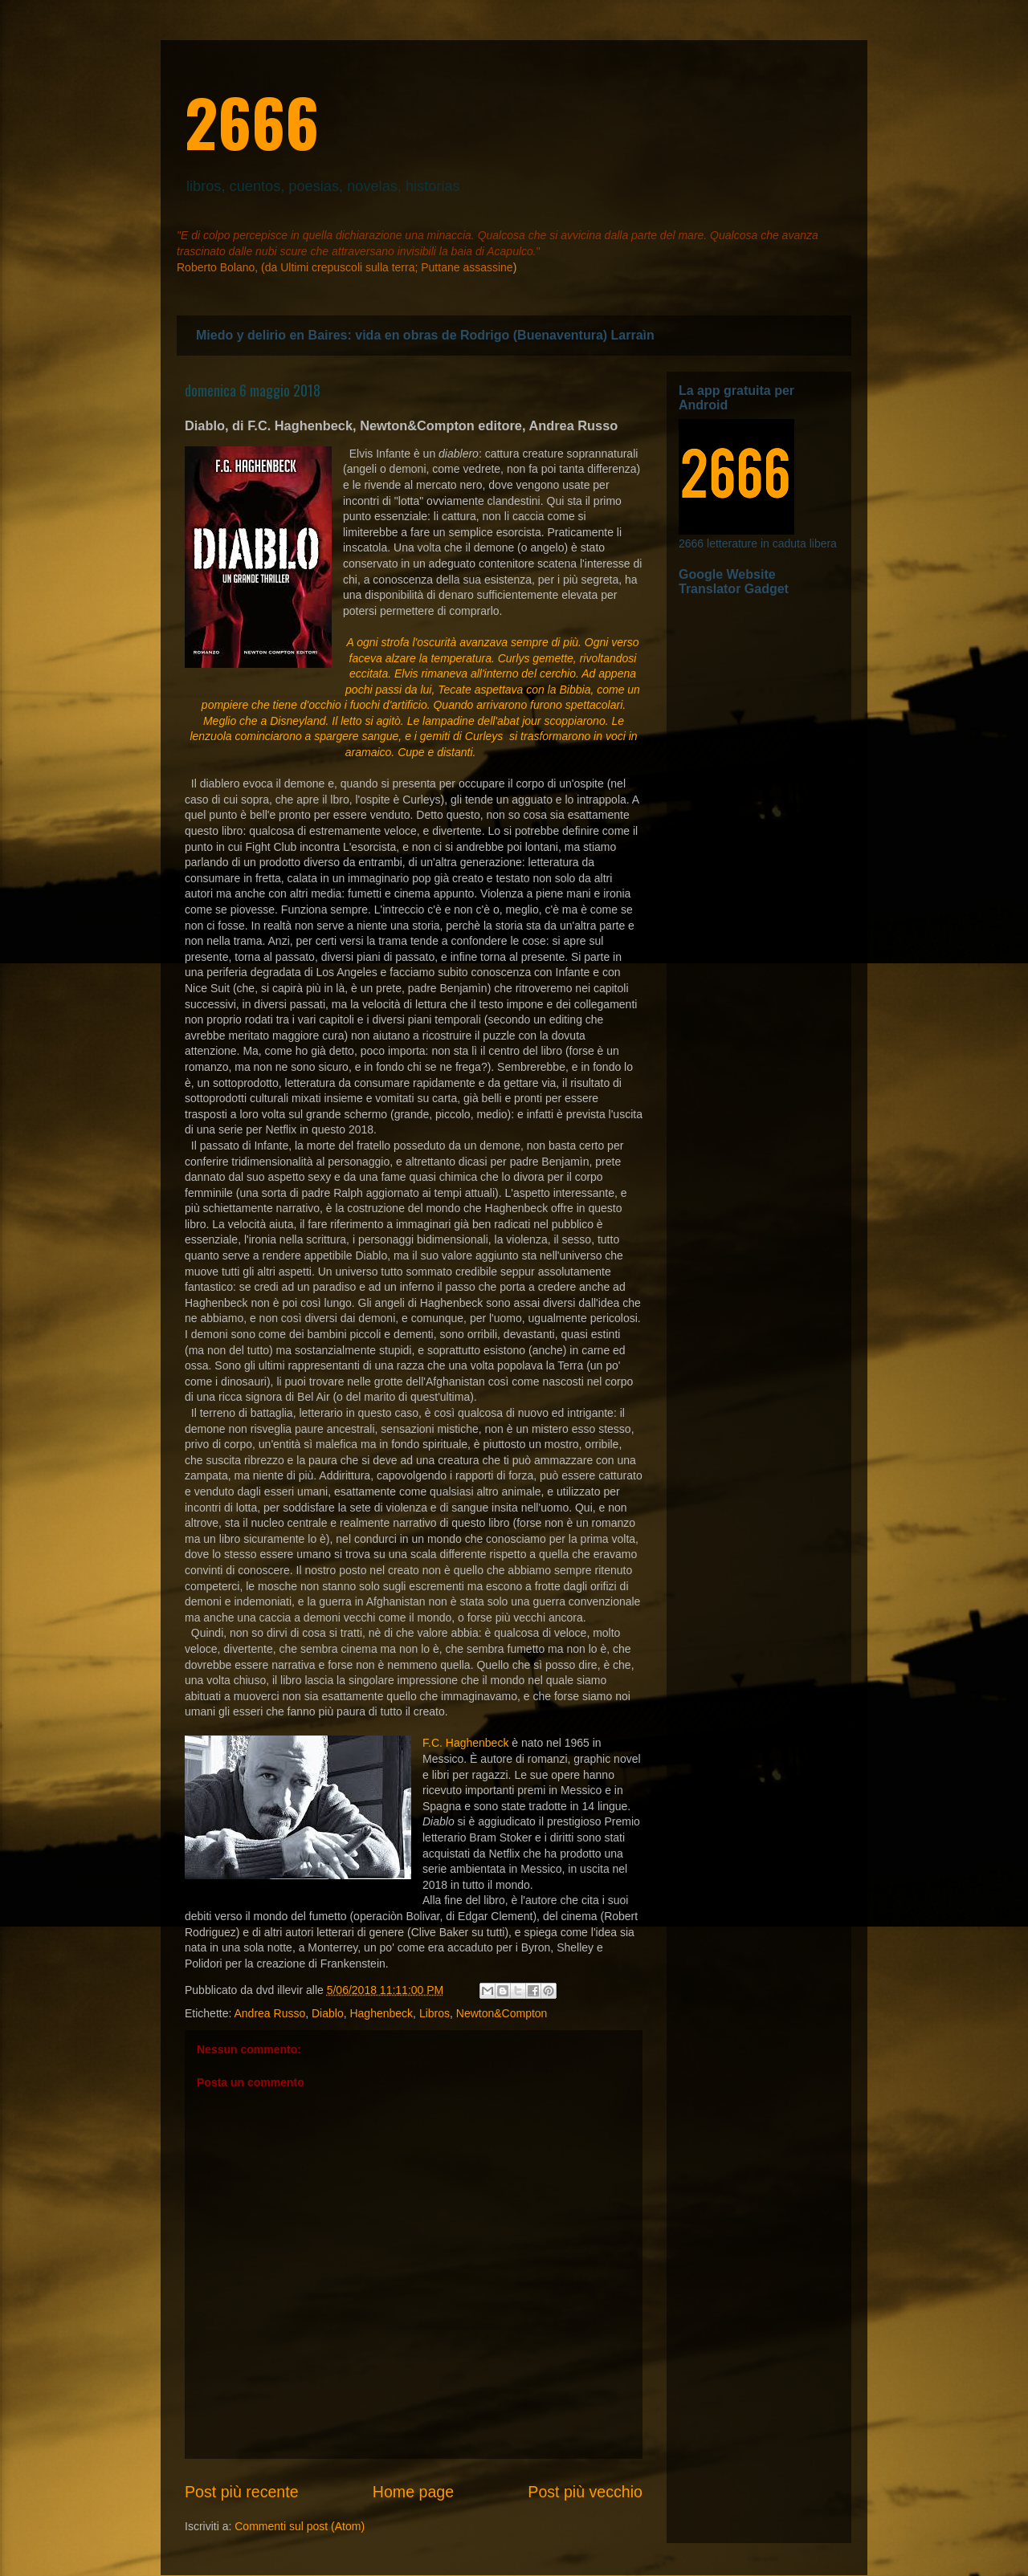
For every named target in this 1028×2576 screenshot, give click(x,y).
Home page (413, 2492)
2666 (252, 121)
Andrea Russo (269, 2013)
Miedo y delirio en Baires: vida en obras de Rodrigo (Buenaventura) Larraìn (425, 335)
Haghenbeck (381, 2013)
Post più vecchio (585, 2492)
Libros (434, 2013)
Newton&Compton (502, 2013)
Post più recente (242, 2492)
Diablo (328, 2013)
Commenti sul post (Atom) (300, 2526)
